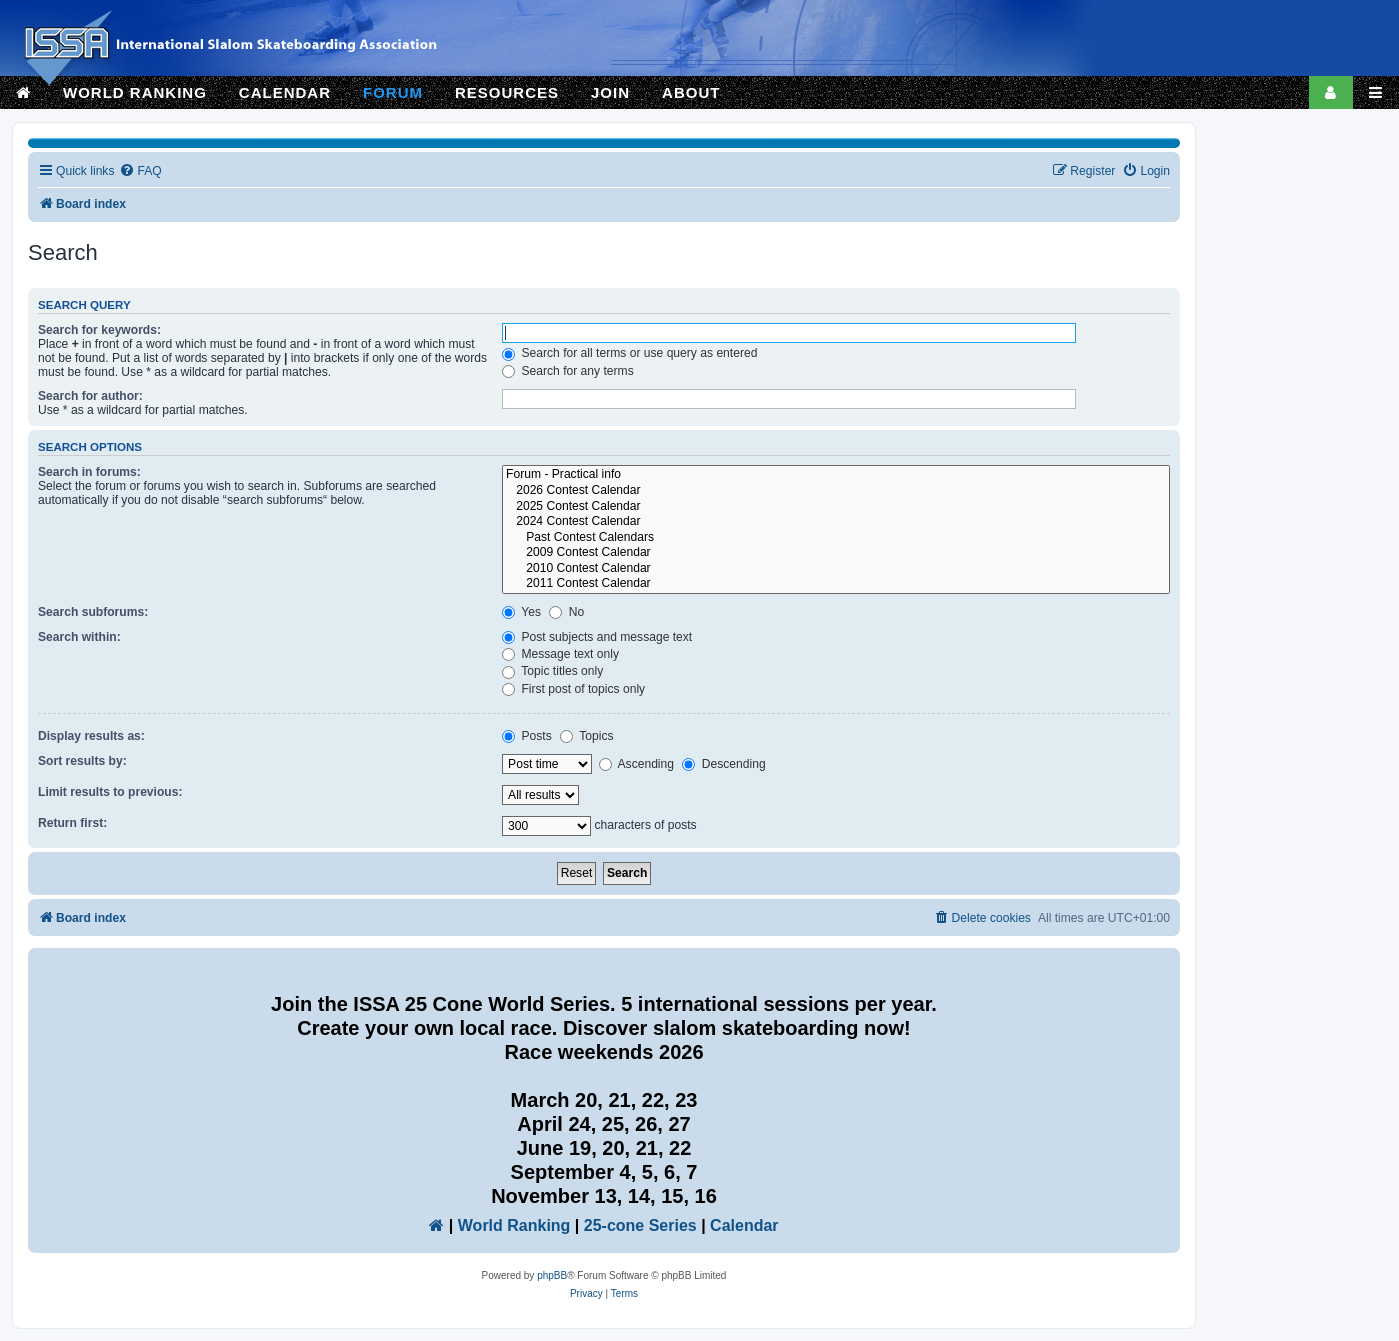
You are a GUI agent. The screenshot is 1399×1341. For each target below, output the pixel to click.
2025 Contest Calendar (836, 507)
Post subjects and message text (597, 637)
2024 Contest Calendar (836, 522)
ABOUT (691, 92)
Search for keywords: (99, 330)
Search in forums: (89, 472)
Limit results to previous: (110, 792)
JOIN (610, 92)
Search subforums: (93, 612)
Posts (527, 736)
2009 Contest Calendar (836, 553)
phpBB (552, 1275)
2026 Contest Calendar (836, 491)
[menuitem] (140, 171)
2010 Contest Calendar (836, 569)
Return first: (72, 823)
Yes (521, 612)
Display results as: (91, 736)
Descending (723, 764)
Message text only (560, 654)
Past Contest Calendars (836, 538)
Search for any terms (568, 371)
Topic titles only (552, 671)
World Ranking (514, 1225)
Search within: (79, 637)
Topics (586, 736)
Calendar (744, 1225)
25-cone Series (640, 1225)
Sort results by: (82, 761)
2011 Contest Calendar (836, 584)
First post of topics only (573, 689)
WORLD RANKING (135, 92)
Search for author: (90, 396)
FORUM (393, 92)
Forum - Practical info (836, 475)
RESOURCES (507, 92)
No (566, 612)
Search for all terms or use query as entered (629, 353)
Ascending (636, 764)
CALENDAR (285, 92)
